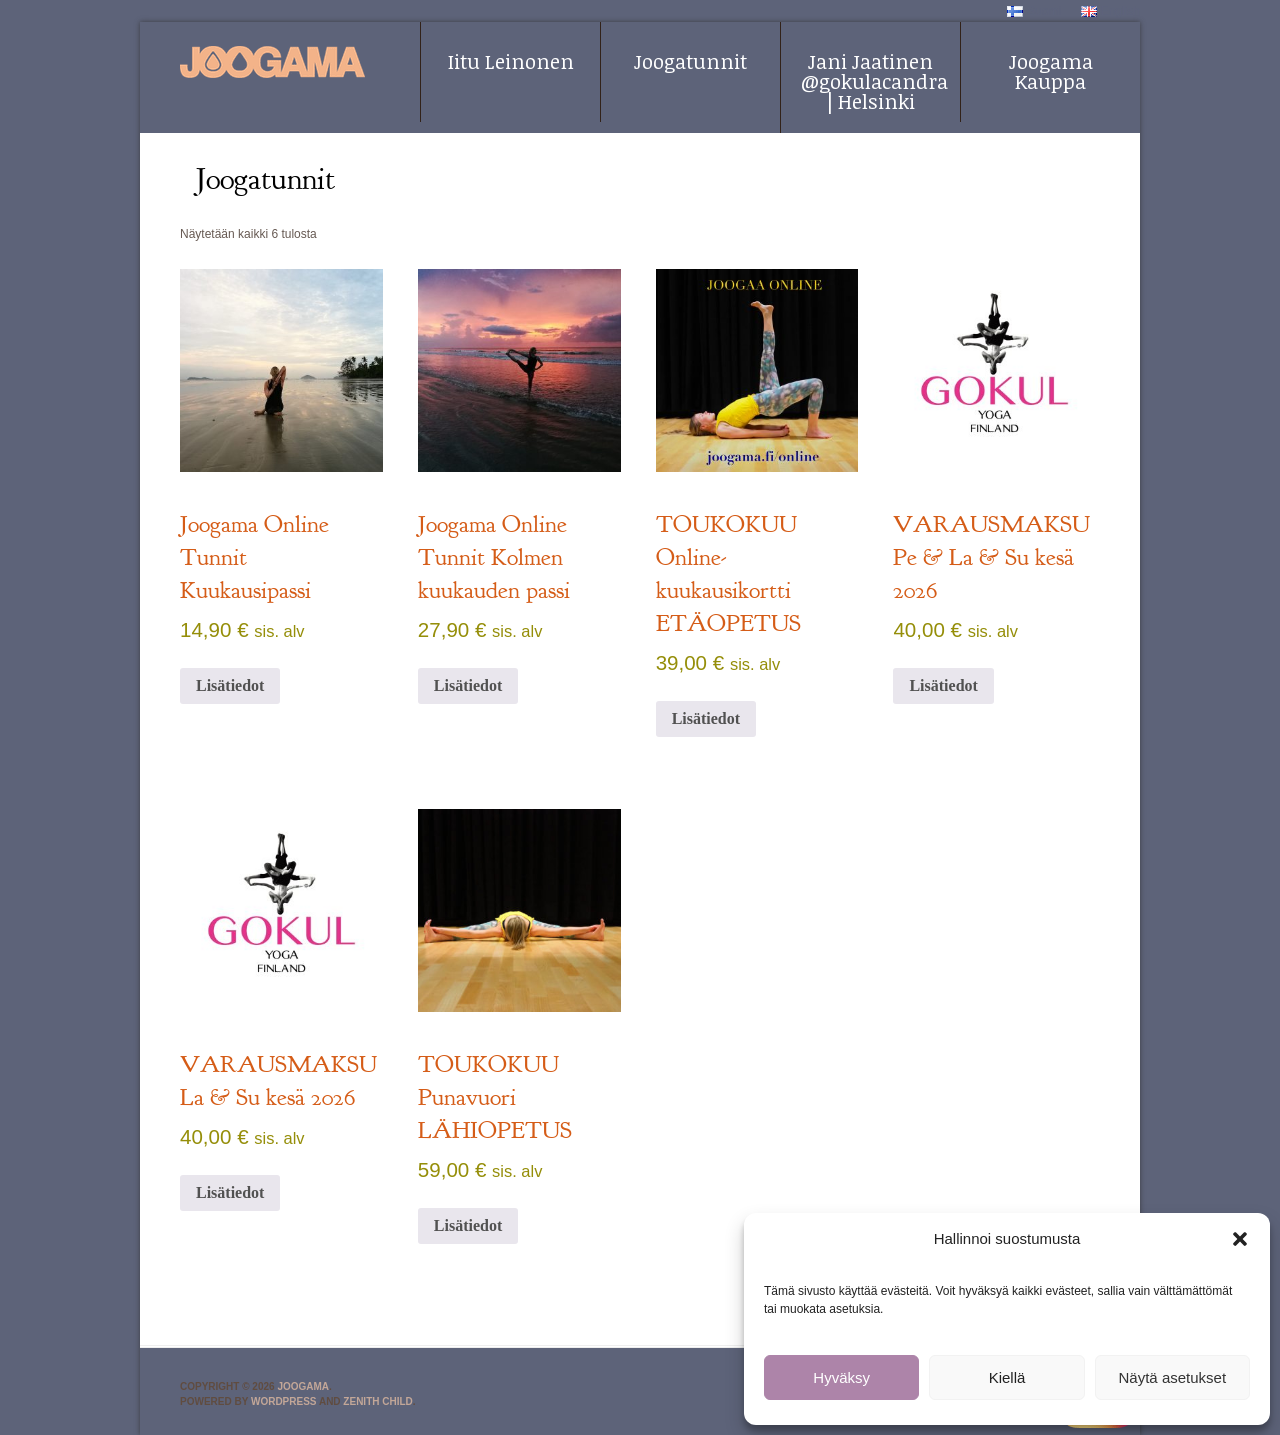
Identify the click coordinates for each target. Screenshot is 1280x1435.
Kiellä (1007, 1377)
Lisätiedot (230, 685)
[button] (1240, 1239)
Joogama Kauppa (1051, 71)
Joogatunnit (690, 61)
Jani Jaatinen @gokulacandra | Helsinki (874, 81)
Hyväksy (841, 1377)
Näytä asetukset (1173, 1377)
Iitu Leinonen (511, 61)
